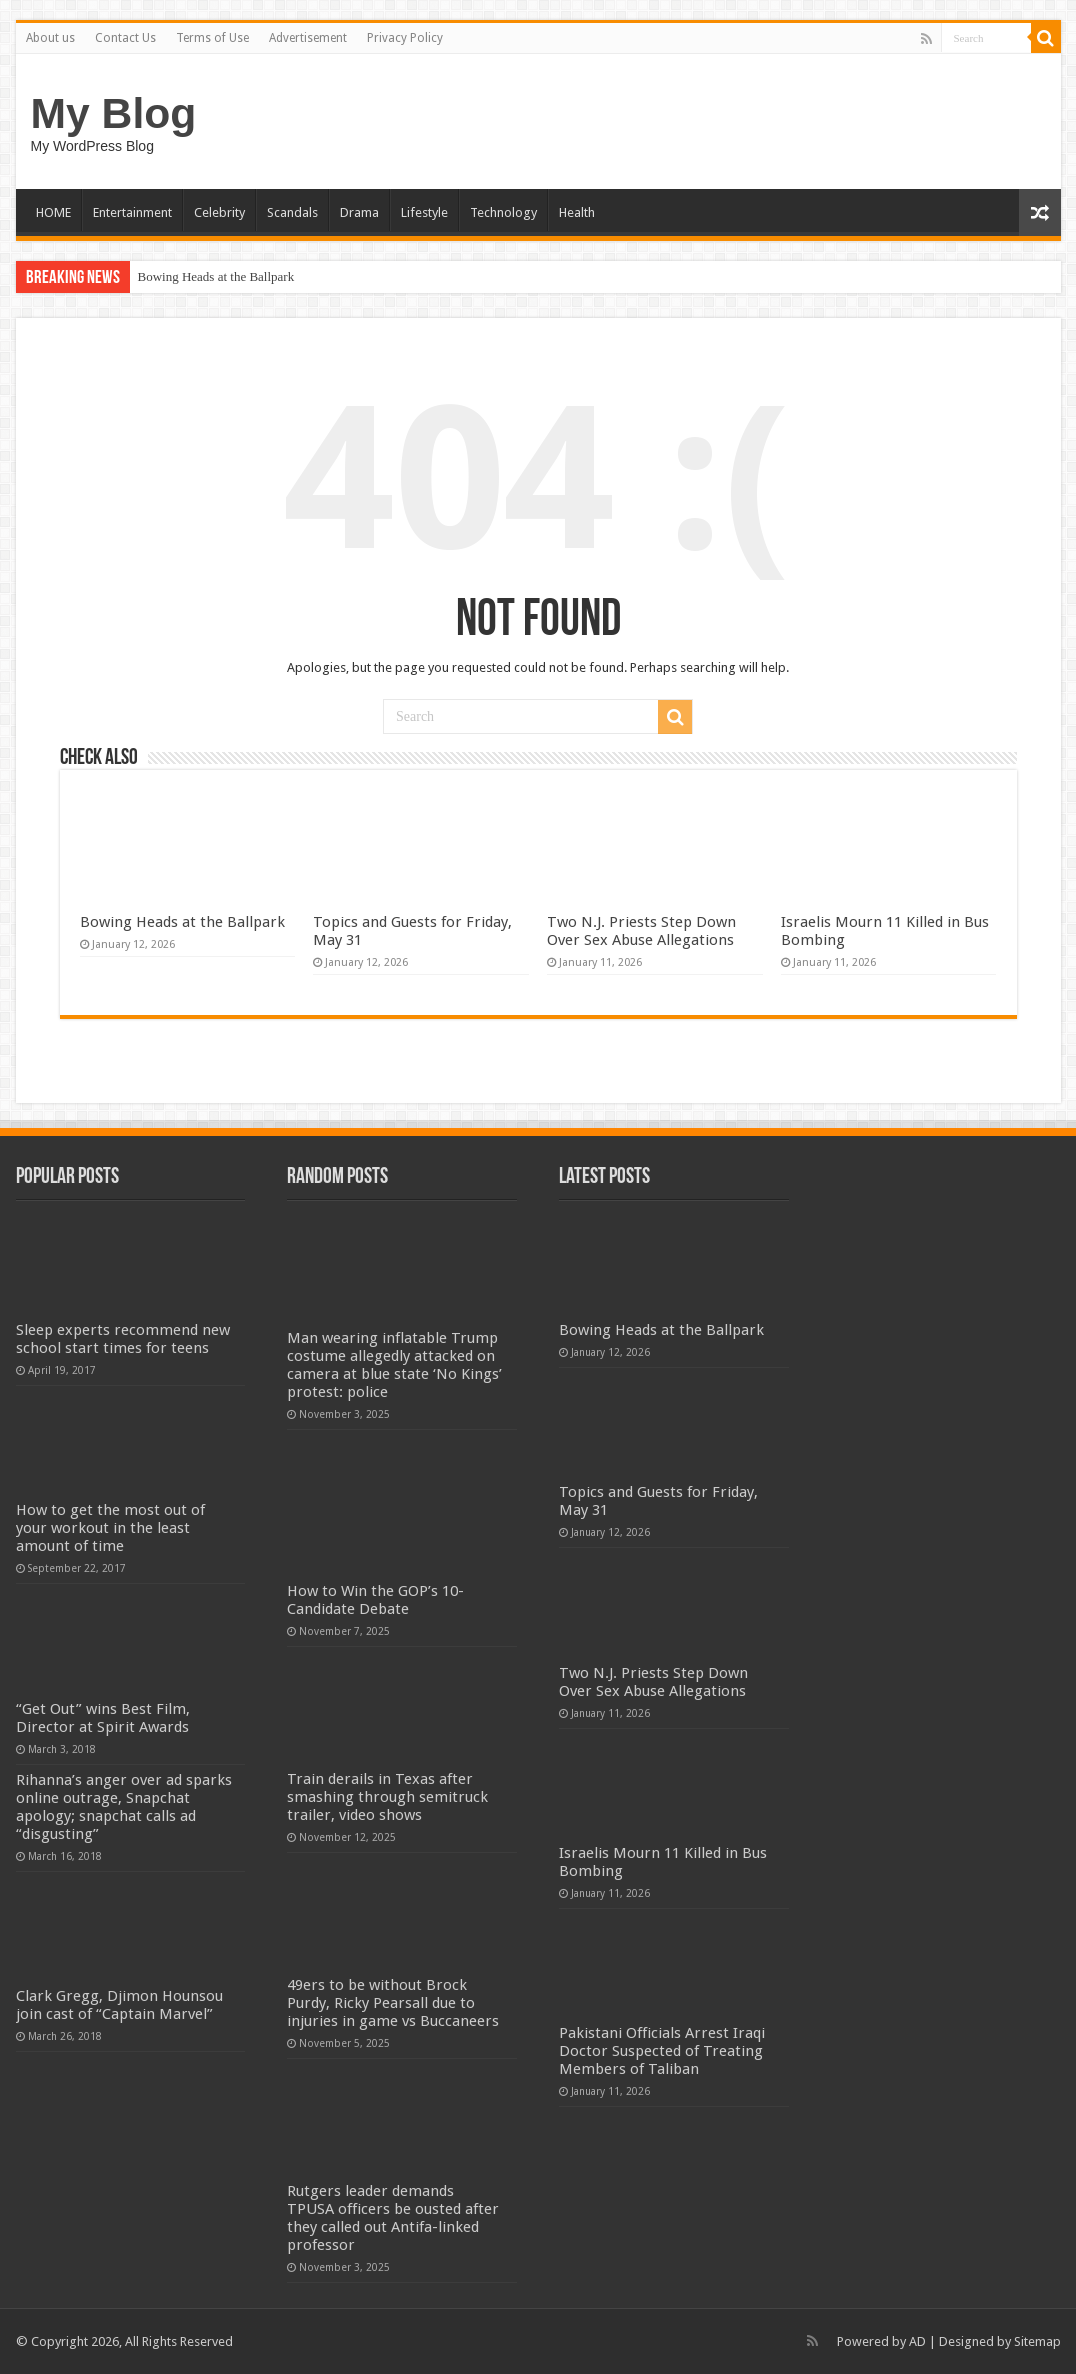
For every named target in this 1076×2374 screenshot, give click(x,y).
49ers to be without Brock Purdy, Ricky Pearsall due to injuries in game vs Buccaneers (393, 2003)
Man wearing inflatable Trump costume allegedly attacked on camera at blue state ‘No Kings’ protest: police (394, 1365)
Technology (503, 212)
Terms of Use (212, 38)
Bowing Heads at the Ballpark (216, 276)
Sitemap (1037, 2341)
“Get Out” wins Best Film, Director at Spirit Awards (103, 1718)
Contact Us (125, 38)
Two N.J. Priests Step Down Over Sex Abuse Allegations (641, 931)
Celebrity (219, 212)
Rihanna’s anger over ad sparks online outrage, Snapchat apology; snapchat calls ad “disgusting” (124, 1807)
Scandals (292, 212)
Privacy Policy (405, 38)
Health (577, 212)
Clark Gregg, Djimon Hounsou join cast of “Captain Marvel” (119, 2005)
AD (917, 2341)
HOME (53, 212)
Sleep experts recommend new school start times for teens (123, 1339)
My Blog (114, 113)
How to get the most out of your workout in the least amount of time (110, 1528)
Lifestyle (424, 212)
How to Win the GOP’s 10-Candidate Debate (375, 1600)
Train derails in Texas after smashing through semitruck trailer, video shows (387, 1797)
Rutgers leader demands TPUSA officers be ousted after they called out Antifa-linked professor (393, 2218)
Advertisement (308, 38)
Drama (359, 212)
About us (50, 38)
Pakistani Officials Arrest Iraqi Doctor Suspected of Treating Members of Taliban (662, 2051)
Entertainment (132, 212)
